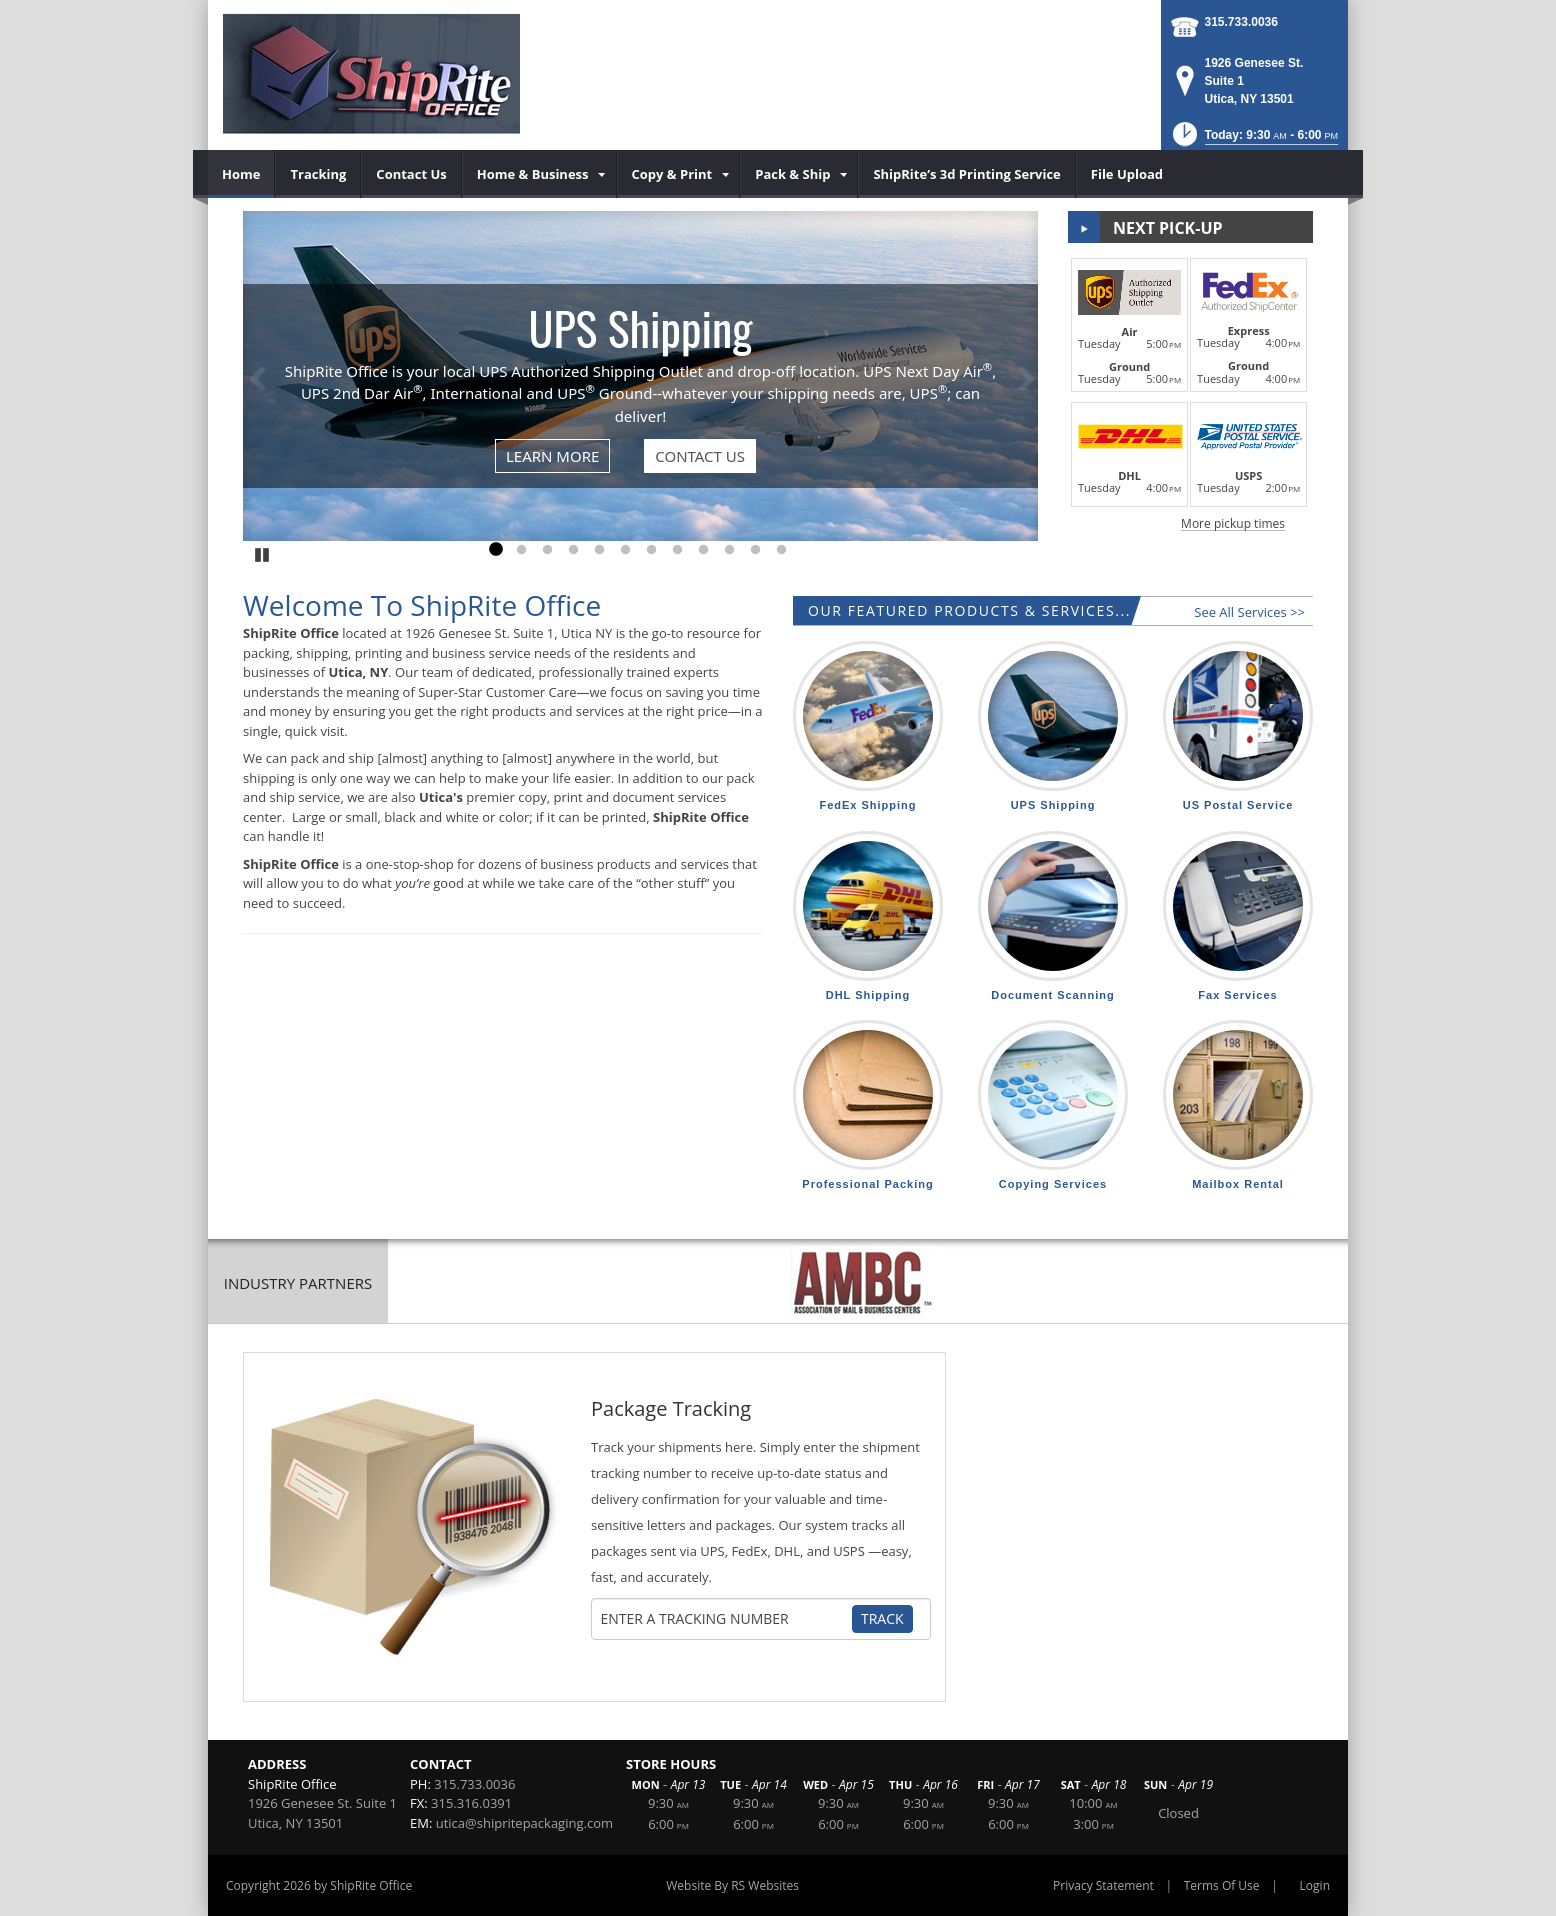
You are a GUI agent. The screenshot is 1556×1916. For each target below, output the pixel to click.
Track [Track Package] (882, 1618)
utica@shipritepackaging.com (524, 1823)
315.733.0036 (1241, 22)
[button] (1253, 140)
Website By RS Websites (732, 1885)
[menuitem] (241, 174)
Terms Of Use (1222, 1885)
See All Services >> (1249, 612)
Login (1315, 1885)
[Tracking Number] (726, 1619)
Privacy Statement (1103, 1885)
